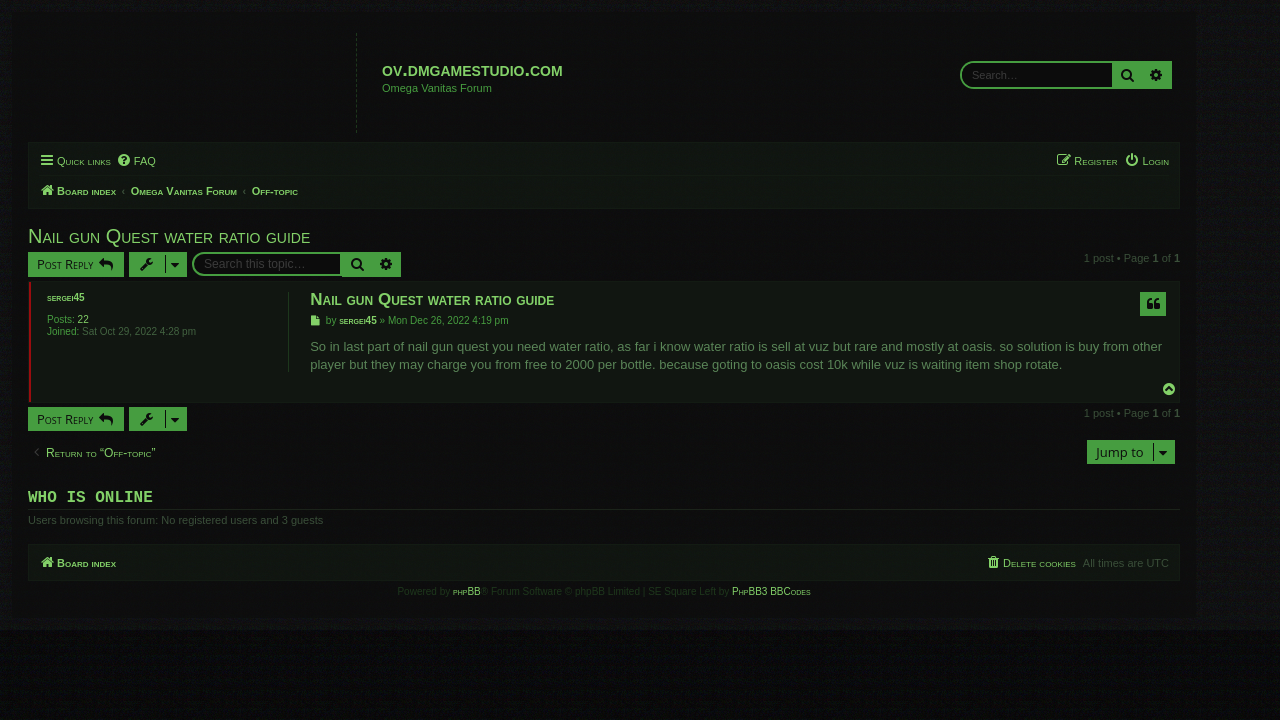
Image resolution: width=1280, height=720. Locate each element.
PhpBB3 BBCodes (807, 595)
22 (119, 319)
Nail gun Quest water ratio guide (205, 236)
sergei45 (102, 297)
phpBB (503, 595)
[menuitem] (172, 161)
